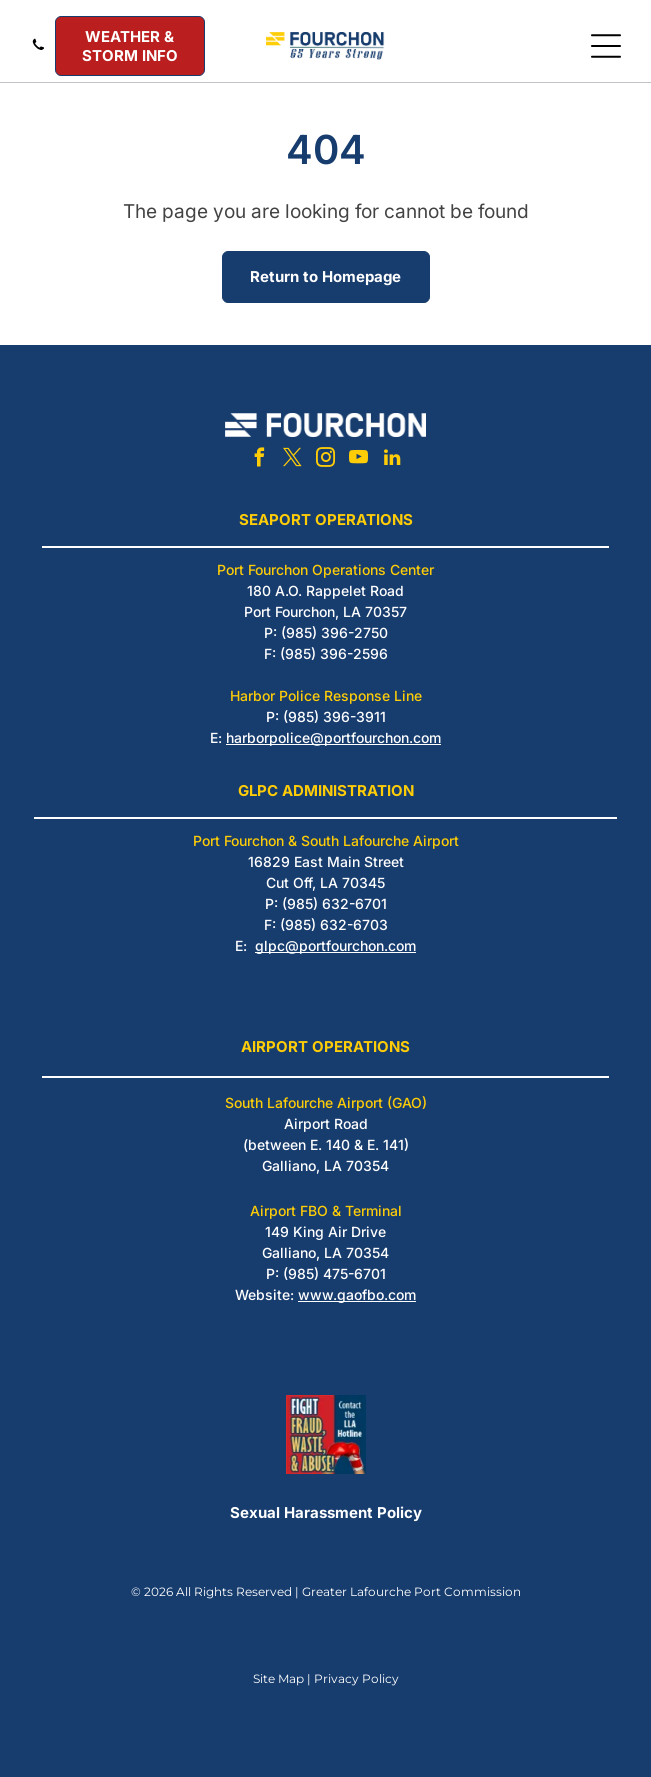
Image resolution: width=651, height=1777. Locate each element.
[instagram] (326, 460)
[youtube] (359, 460)
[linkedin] (392, 460)
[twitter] (293, 460)
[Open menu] (606, 46)
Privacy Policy (356, 1678)
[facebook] (260, 460)
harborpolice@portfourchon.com (333, 737)
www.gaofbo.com (357, 1294)
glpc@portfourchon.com (335, 945)
